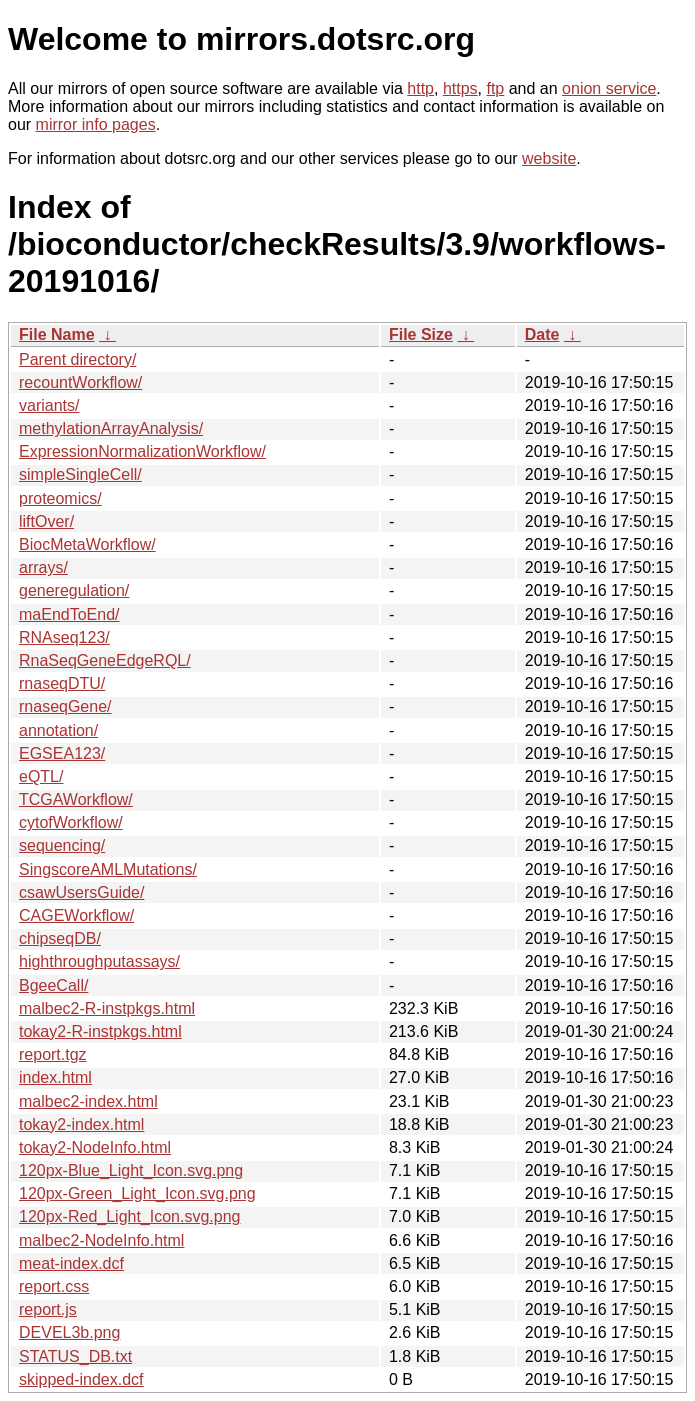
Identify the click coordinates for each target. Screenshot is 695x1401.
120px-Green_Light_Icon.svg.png (137, 1193)
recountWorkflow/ (80, 382)
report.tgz (53, 1054)
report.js (48, 1309)
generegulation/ (74, 590)
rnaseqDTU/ (62, 683)
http (420, 88)
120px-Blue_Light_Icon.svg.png (131, 1170)
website (549, 158)
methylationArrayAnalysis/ (111, 428)
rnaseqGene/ (65, 706)
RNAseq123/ (64, 637)
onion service (609, 88)
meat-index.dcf (71, 1263)
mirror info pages (96, 124)
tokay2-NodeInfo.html (95, 1147)
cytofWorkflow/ (71, 822)
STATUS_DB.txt (75, 1356)
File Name (57, 334)
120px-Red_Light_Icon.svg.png (130, 1216)
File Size (421, 334)
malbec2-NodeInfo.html (101, 1240)
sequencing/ (62, 845)
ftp (495, 88)
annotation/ (58, 730)
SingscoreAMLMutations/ (108, 869)
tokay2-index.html (81, 1124)
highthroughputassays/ (99, 961)
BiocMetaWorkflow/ (87, 544)
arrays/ (43, 567)
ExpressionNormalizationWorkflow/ (142, 451)
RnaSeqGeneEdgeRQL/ (105, 660)
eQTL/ (41, 776)
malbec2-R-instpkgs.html (107, 1008)
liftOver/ (46, 521)
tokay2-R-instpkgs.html (100, 1031)
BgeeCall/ (53, 985)
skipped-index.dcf (81, 1379)
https (460, 88)
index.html (55, 1077)
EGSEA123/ (62, 753)
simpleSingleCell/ (80, 474)
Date (542, 334)
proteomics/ (60, 498)
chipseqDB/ (60, 938)
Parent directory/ (77, 359)
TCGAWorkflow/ (76, 799)
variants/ (49, 405)
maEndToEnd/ (69, 614)
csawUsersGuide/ (81, 892)
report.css (54, 1286)
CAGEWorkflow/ (76, 915)
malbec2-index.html (88, 1101)
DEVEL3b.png (69, 1332)
